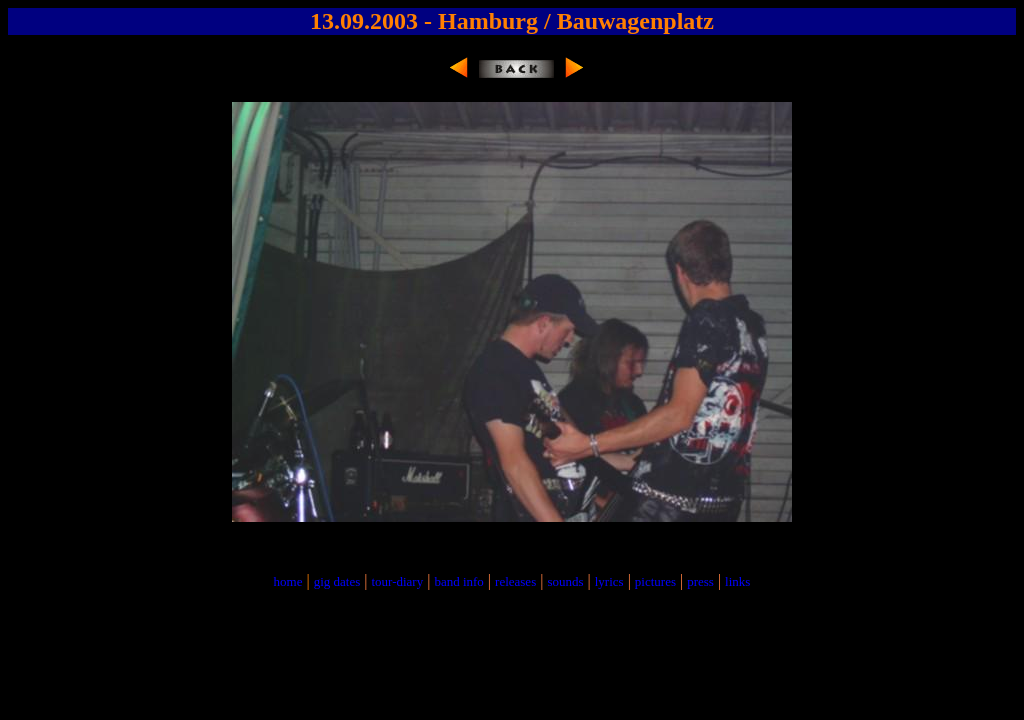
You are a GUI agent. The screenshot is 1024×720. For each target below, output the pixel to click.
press (700, 581)
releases (515, 581)
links (737, 581)
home (288, 581)
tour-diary (397, 581)
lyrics (609, 581)
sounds (565, 581)
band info (458, 581)
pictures (655, 581)
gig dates (337, 581)
